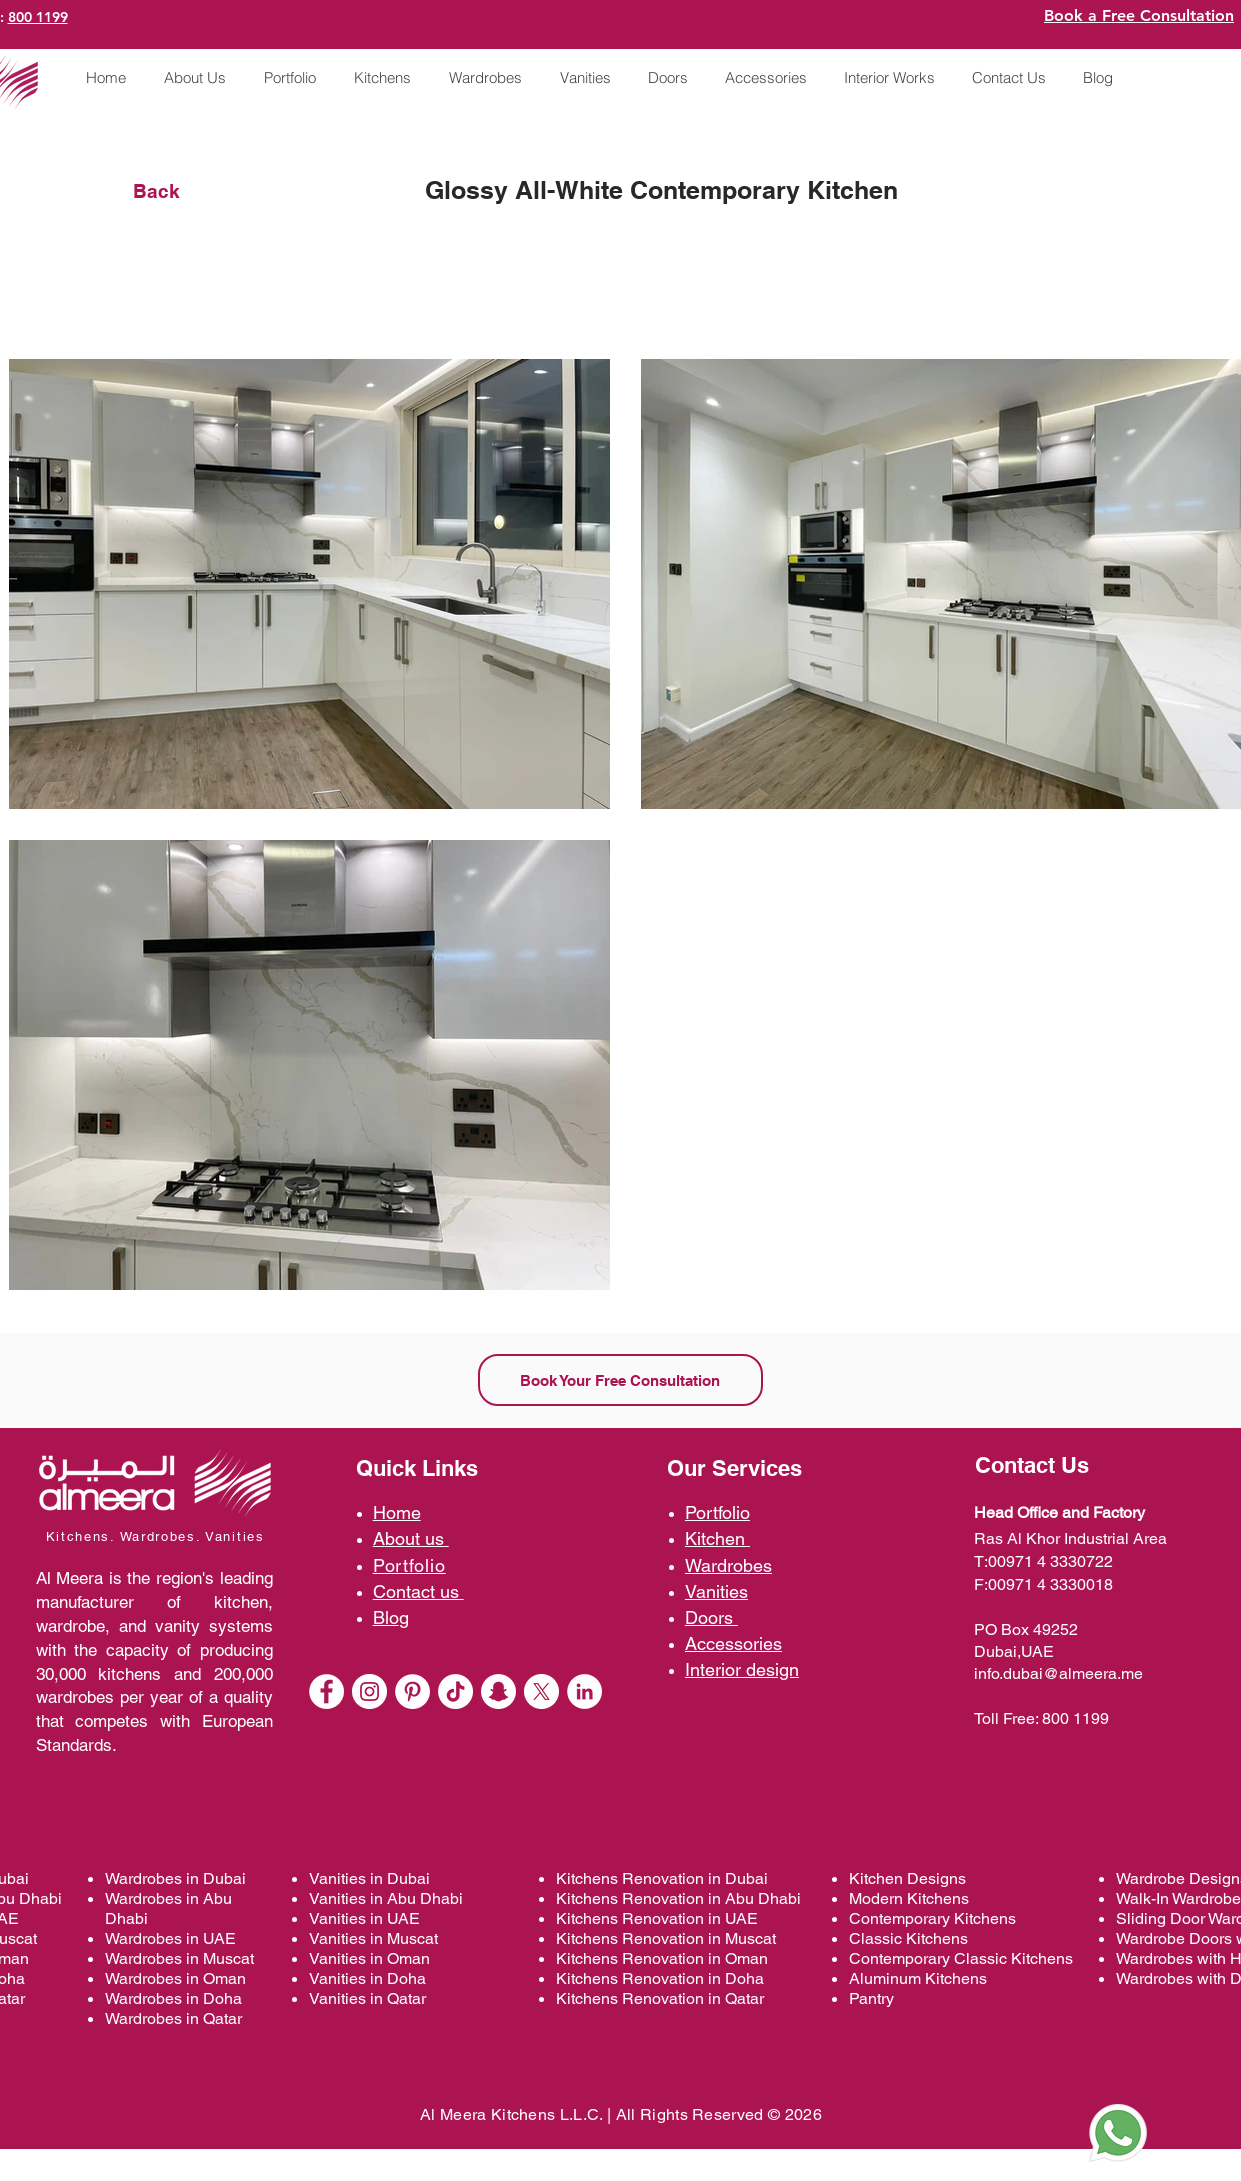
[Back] (173, 191)
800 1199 (38, 17)
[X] (541, 1691)
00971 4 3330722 (1050, 1561)
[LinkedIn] (584, 1691)
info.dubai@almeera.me (1058, 1673)
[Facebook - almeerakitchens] (326, 1691)
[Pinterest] (412, 1691)
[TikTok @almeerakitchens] (455, 1691)
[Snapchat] (498, 1691)
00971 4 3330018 (1050, 1584)
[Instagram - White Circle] (369, 1691)
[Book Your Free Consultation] (620, 1380)
